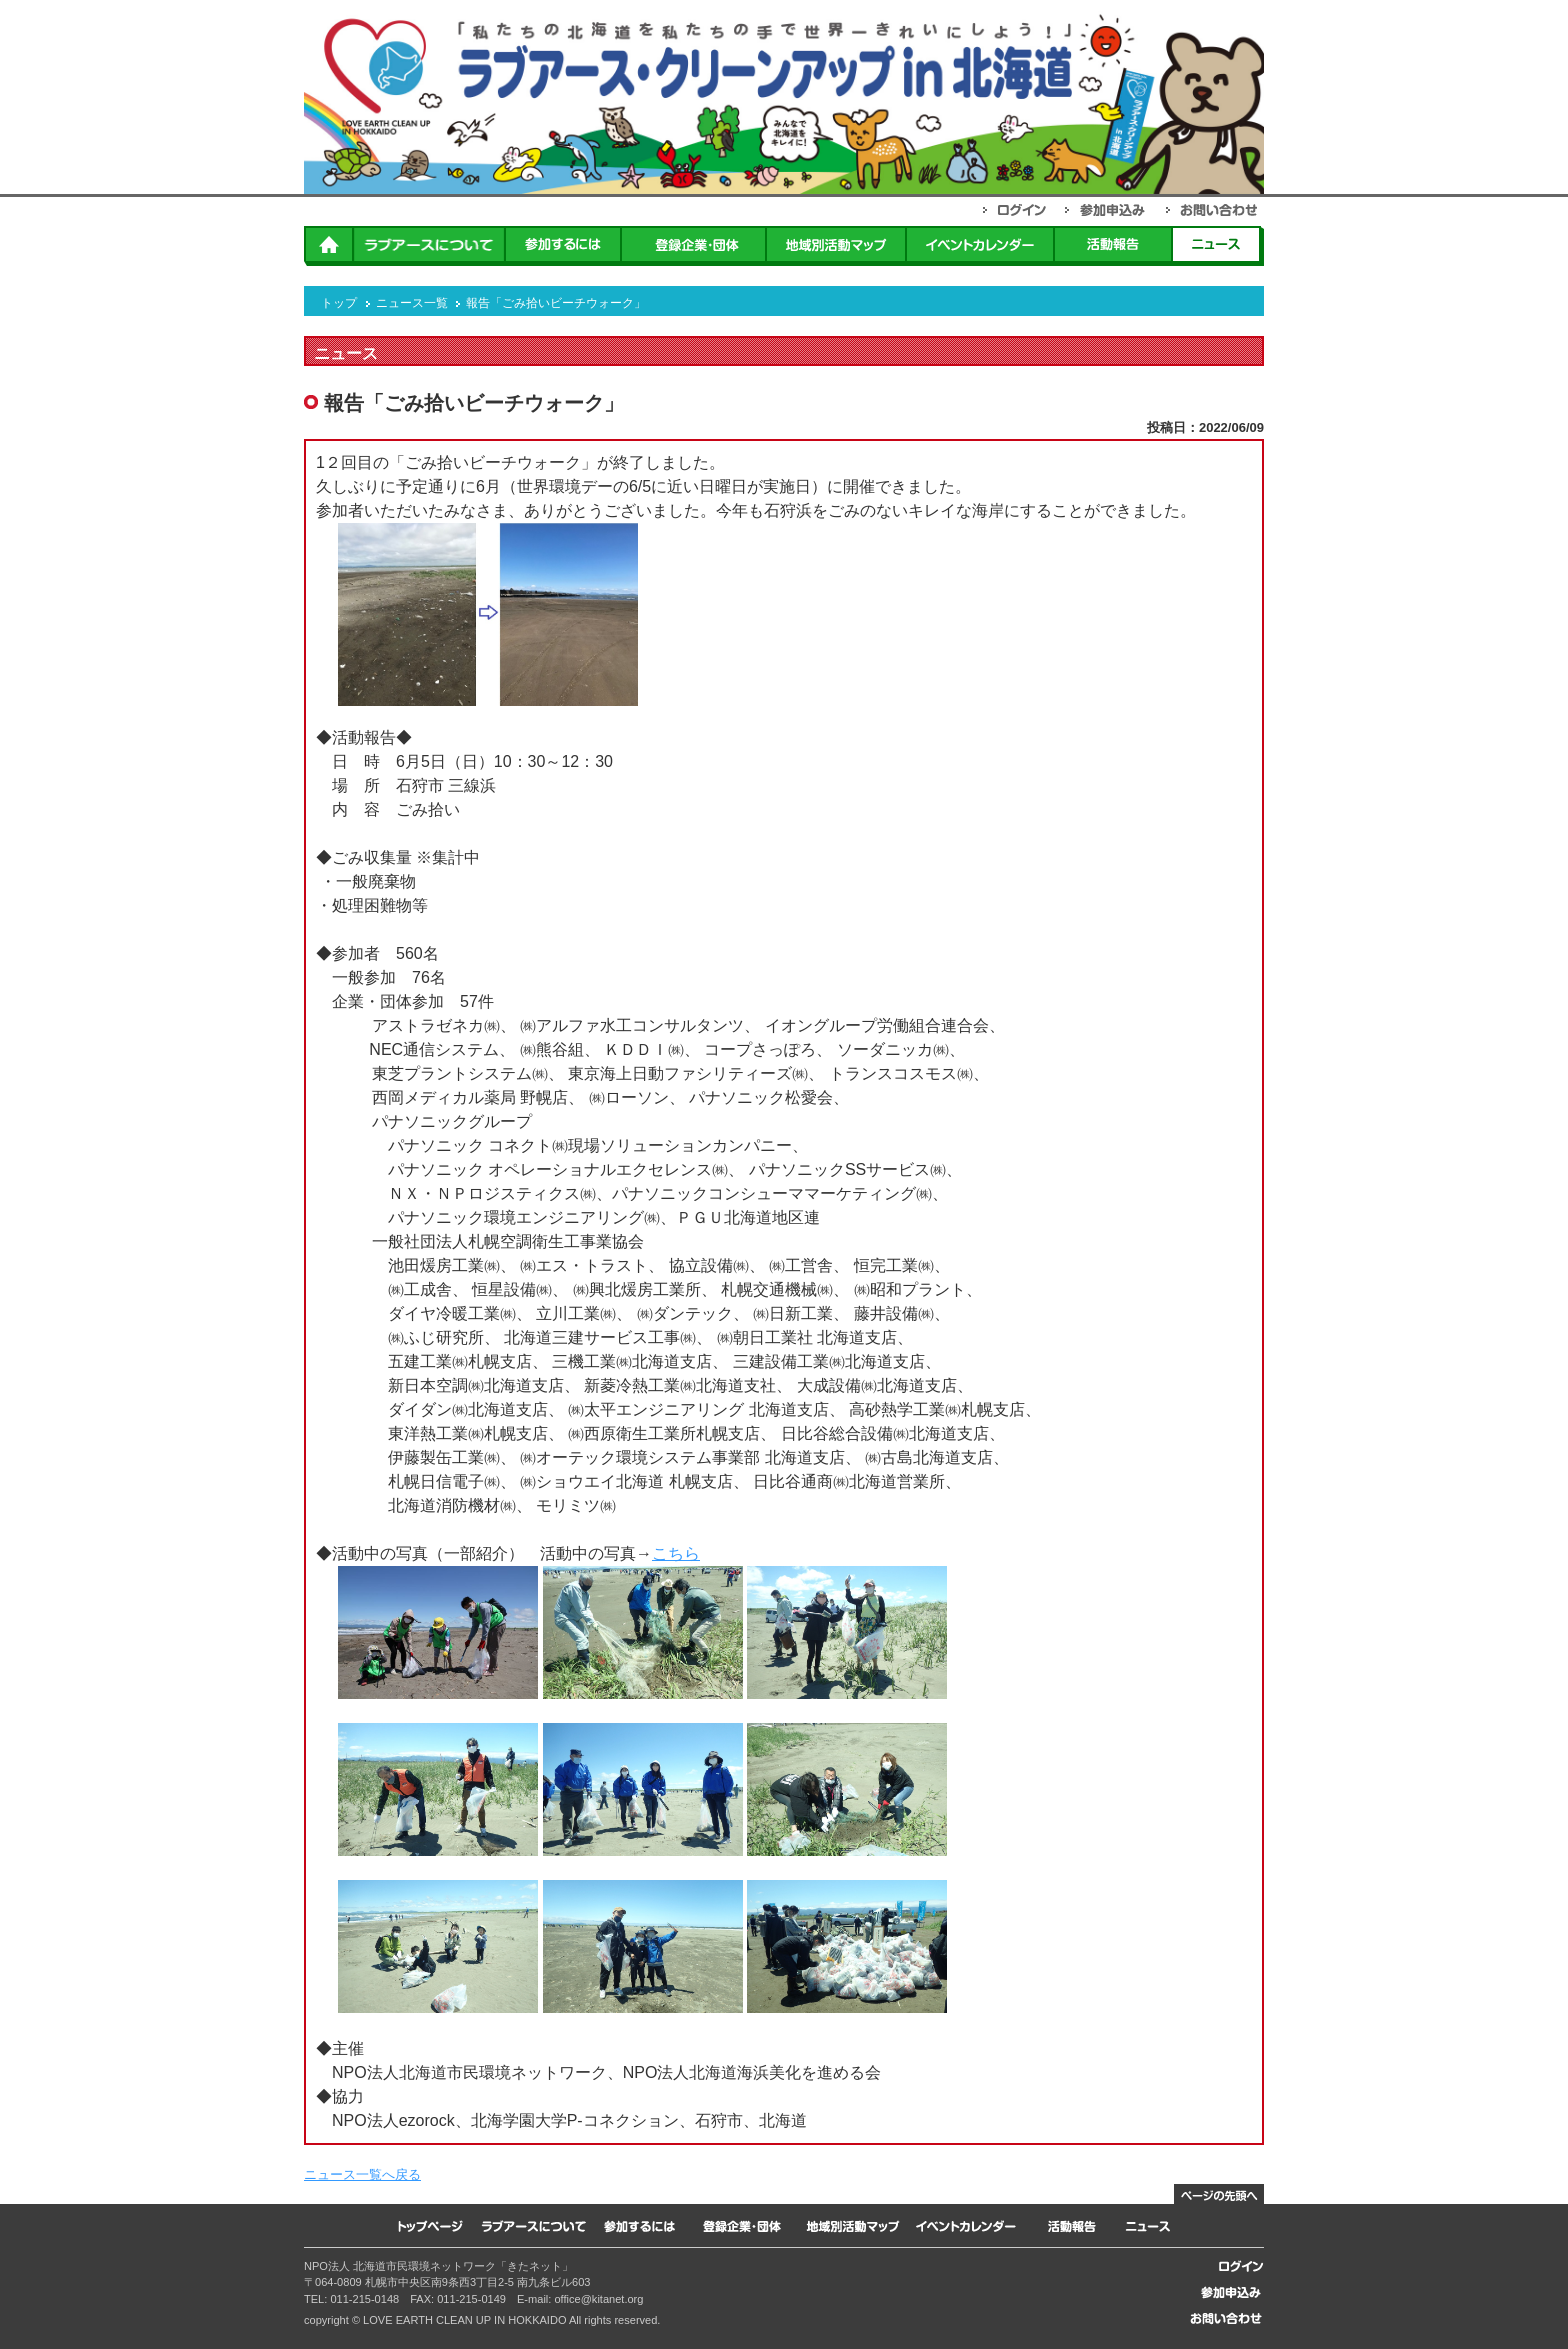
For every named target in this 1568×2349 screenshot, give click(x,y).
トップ (339, 303)
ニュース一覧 (412, 303)
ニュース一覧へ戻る (362, 2174)
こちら (676, 1553)
